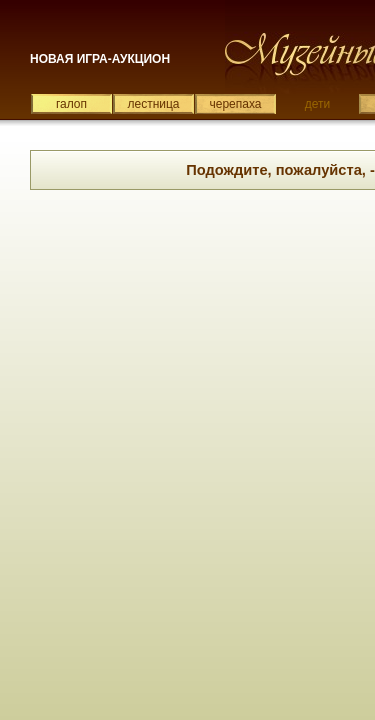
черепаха (236, 104)
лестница (153, 104)
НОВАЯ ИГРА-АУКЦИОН (100, 59)
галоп (71, 104)
